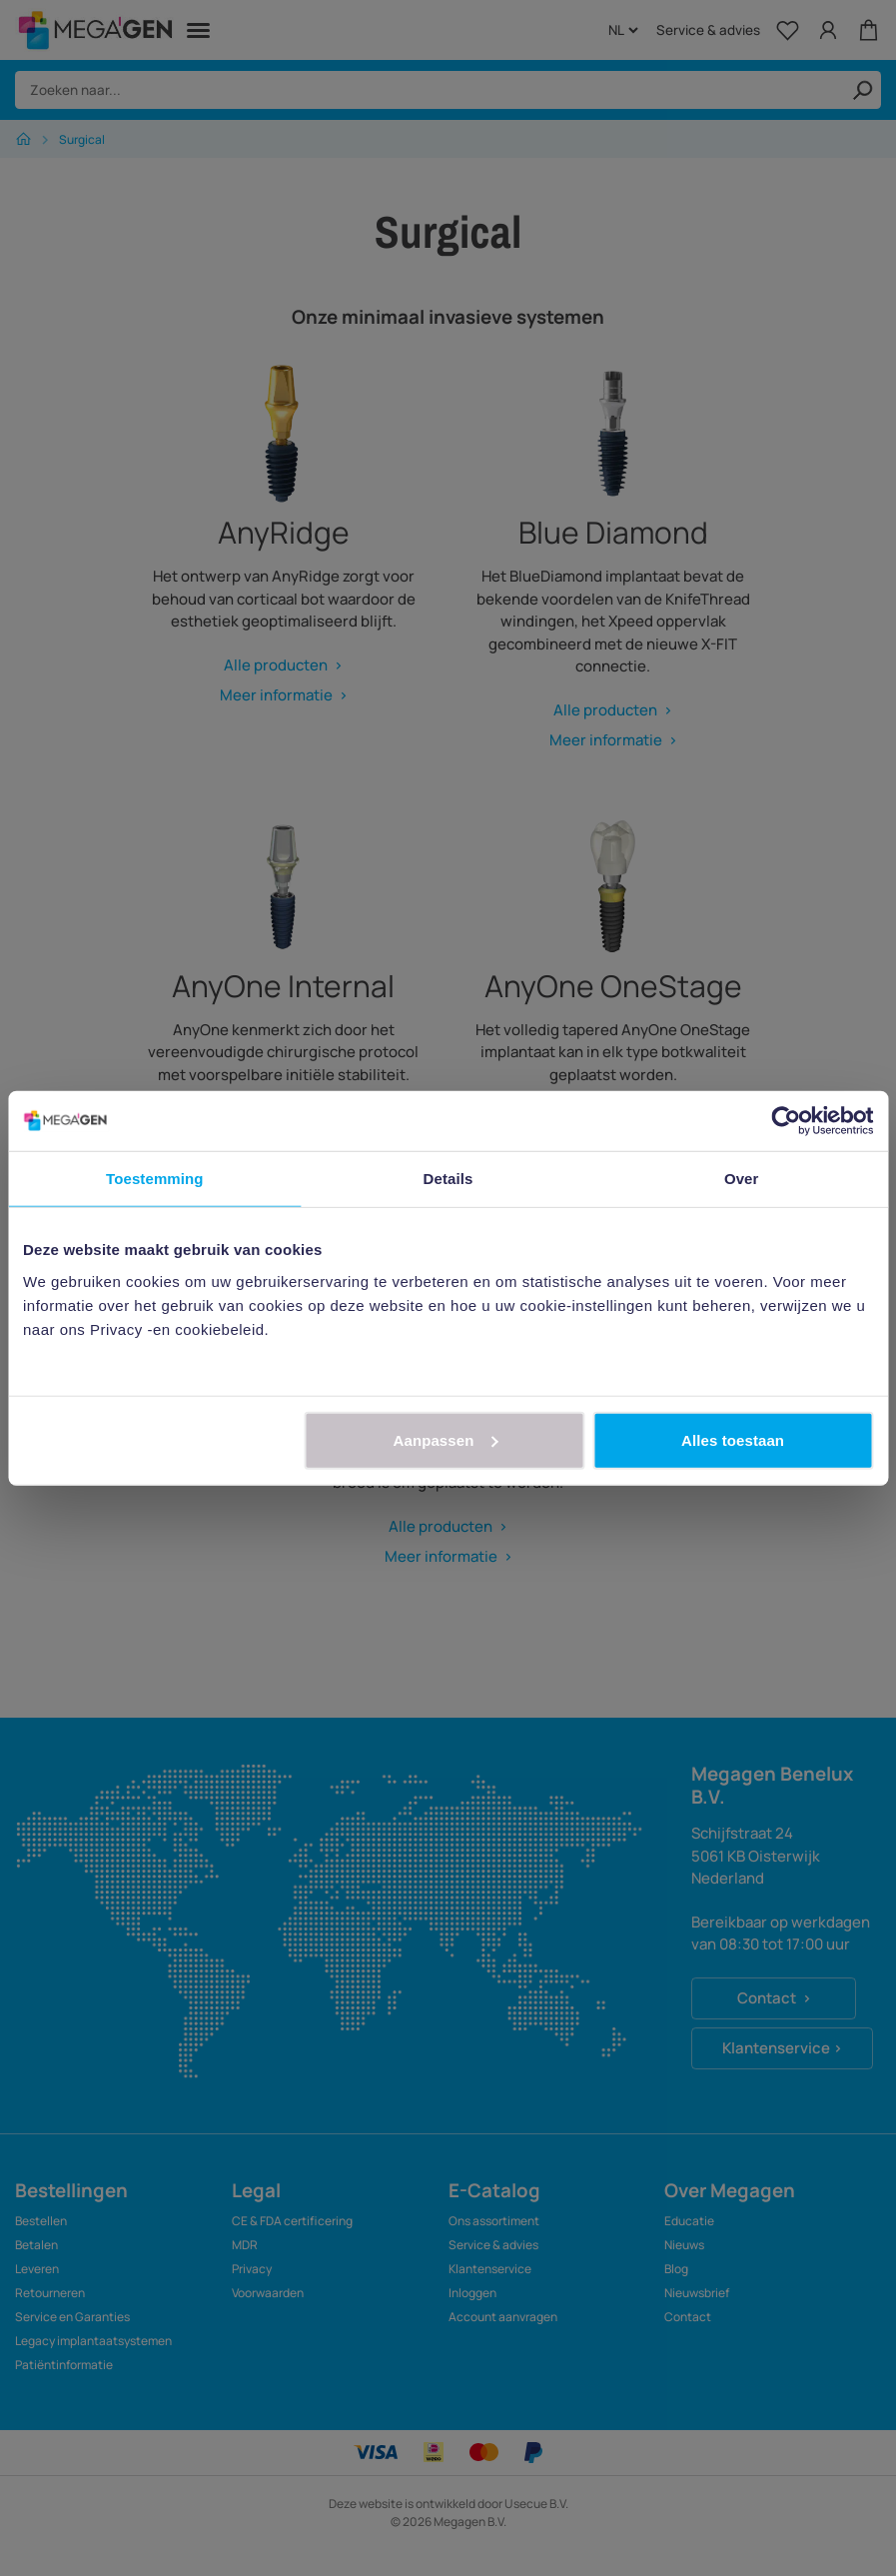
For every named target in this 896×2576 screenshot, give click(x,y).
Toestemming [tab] (155, 1178)
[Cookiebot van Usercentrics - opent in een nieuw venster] (785, 1121)
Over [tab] (741, 1178)
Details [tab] (448, 1178)
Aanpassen (446, 1439)
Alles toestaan (732, 1439)
